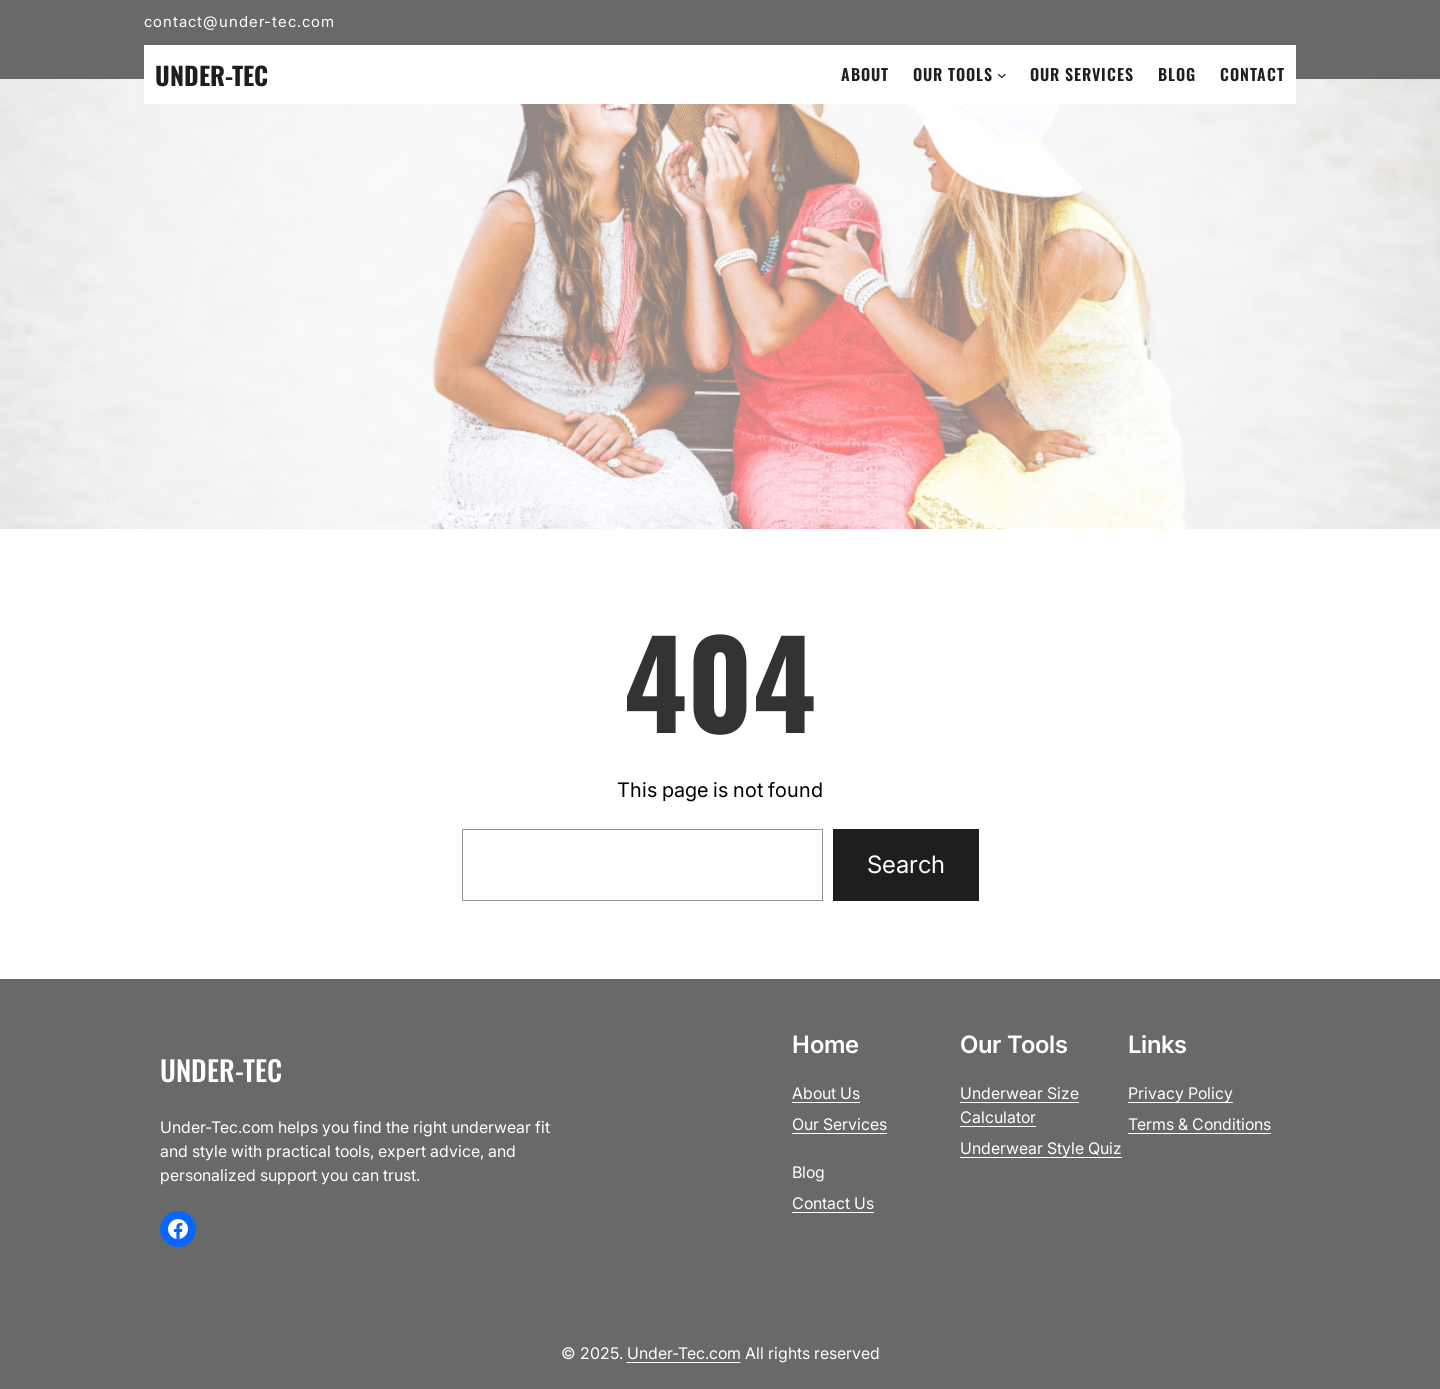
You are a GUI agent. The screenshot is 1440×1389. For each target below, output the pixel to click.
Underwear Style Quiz (1041, 1148)
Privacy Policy (1180, 1093)
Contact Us (833, 1203)
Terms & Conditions (1199, 1124)
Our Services (839, 1124)
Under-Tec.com (684, 1353)
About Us (826, 1093)
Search (906, 864)
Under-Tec (211, 74)
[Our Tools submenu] (1002, 75)
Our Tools (953, 74)
